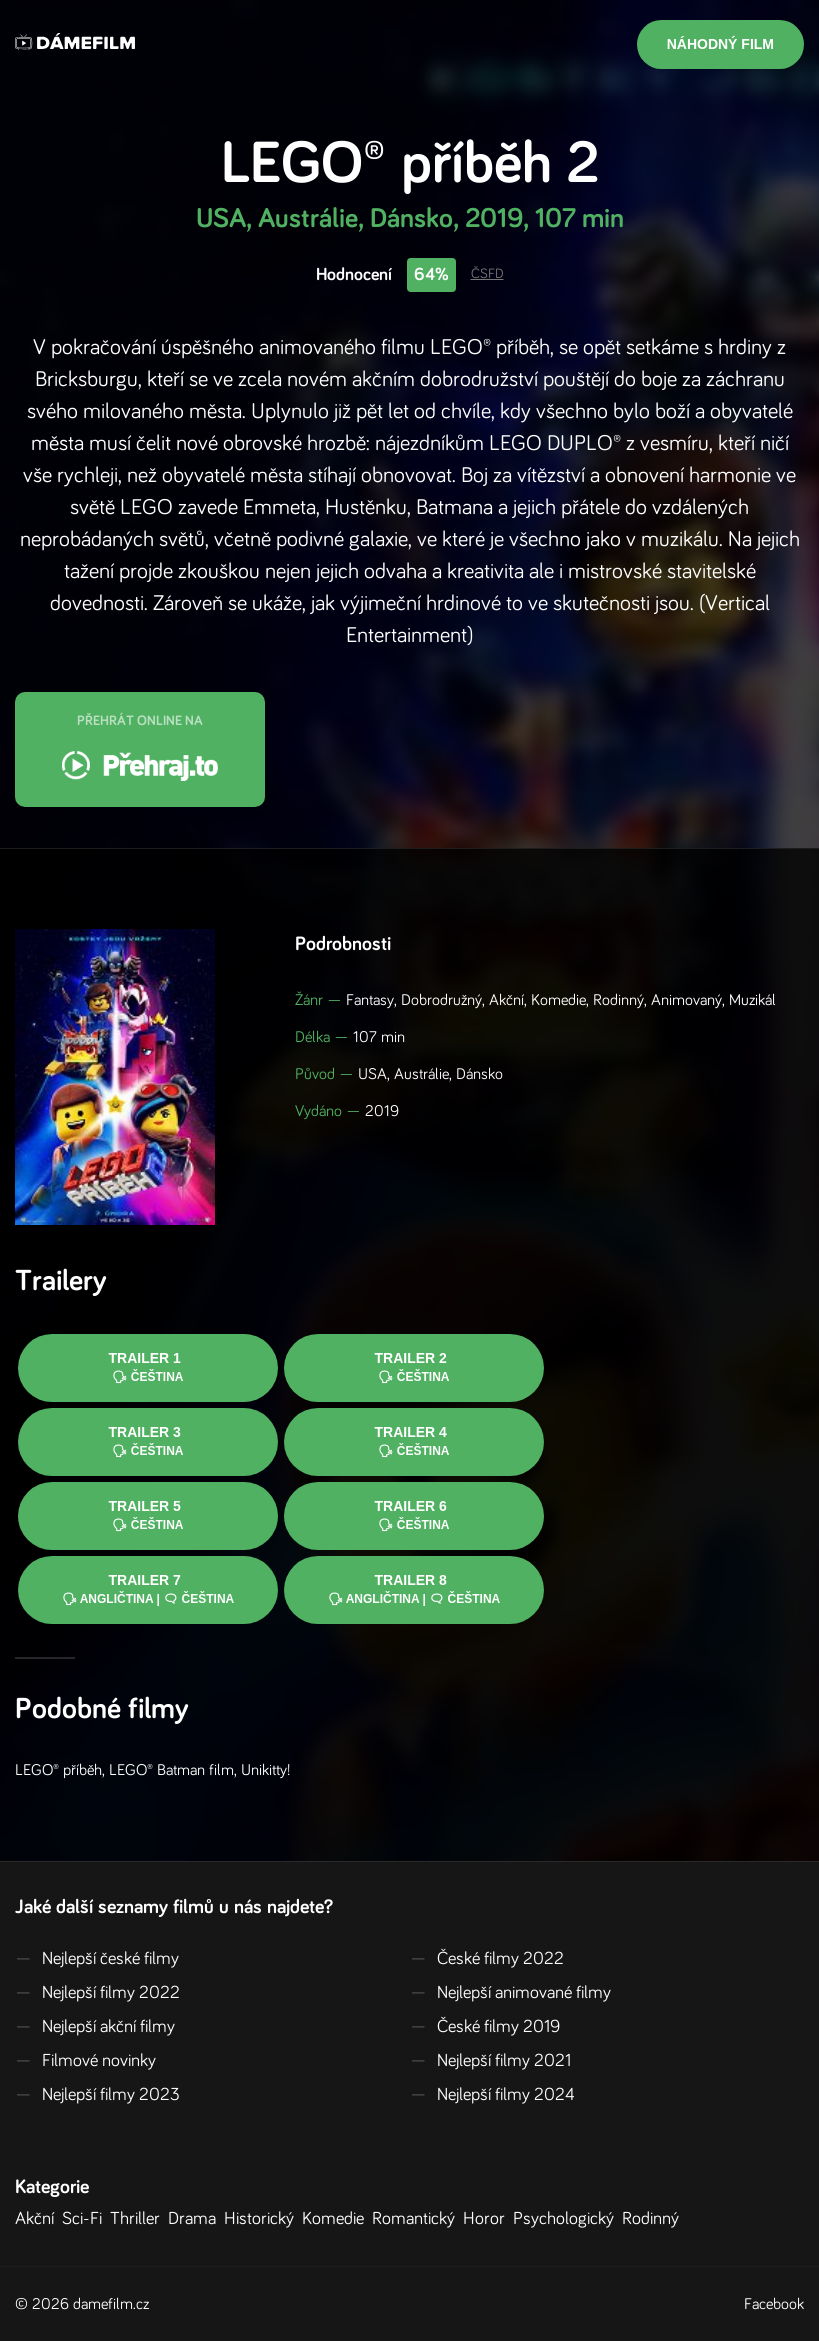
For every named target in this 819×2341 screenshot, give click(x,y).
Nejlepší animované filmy (510, 1993)
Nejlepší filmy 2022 (97, 1993)
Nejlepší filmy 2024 (492, 2095)
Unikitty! (265, 1770)
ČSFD (487, 274)
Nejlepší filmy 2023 (97, 2095)
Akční (38, 2219)
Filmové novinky (85, 2061)
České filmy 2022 (487, 1959)
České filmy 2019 (485, 2027)
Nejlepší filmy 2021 (490, 2061)
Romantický (417, 2219)
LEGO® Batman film (171, 1770)
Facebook (774, 2304)
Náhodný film (720, 44)
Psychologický (567, 2219)
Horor (488, 2219)
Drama (196, 2219)
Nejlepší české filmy (97, 1959)
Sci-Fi (86, 2219)
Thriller (139, 2219)
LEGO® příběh (58, 1770)
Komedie (337, 2219)
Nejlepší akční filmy (95, 2027)
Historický (263, 2219)
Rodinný (654, 2219)
